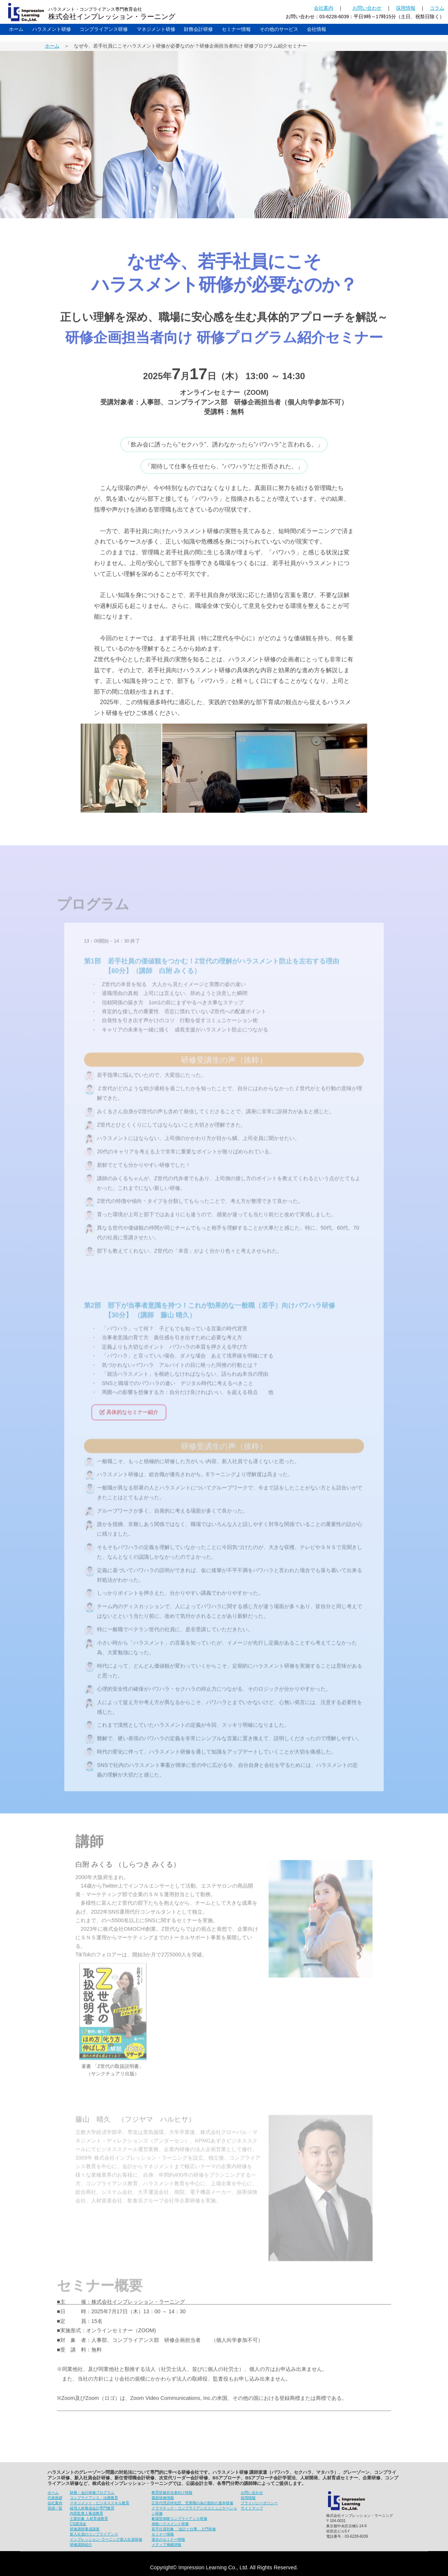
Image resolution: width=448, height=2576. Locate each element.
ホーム (16, 29)
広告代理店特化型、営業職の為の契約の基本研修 (192, 2503)
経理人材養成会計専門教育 (92, 2508)
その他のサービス (279, 29)
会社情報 (316, 29)
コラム (437, 8)
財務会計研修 (198, 29)
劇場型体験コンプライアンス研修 (179, 2519)
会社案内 (323, 8)
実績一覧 (55, 2508)
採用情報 (405, 8)
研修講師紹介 (81, 2545)
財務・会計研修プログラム (92, 2492)
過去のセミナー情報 (168, 2539)
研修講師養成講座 (85, 2529)
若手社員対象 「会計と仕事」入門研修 (184, 2529)
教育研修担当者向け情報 (172, 2492)
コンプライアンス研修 (103, 29)
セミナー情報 (236, 29)
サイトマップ (252, 2508)
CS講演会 (78, 2524)
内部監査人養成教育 (86, 2513)
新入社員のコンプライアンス (94, 2534)
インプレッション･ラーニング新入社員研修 (106, 2539)
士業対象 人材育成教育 (89, 2519)
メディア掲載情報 (166, 2545)
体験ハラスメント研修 (170, 2524)
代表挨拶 (55, 2498)
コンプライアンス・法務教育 (94, 2498)
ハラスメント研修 (51, 29)
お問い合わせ (367, 8)
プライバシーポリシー (259, 2503)
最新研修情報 (163, 2498)
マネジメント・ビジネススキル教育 (99, 2503)
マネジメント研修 (156, 29)
